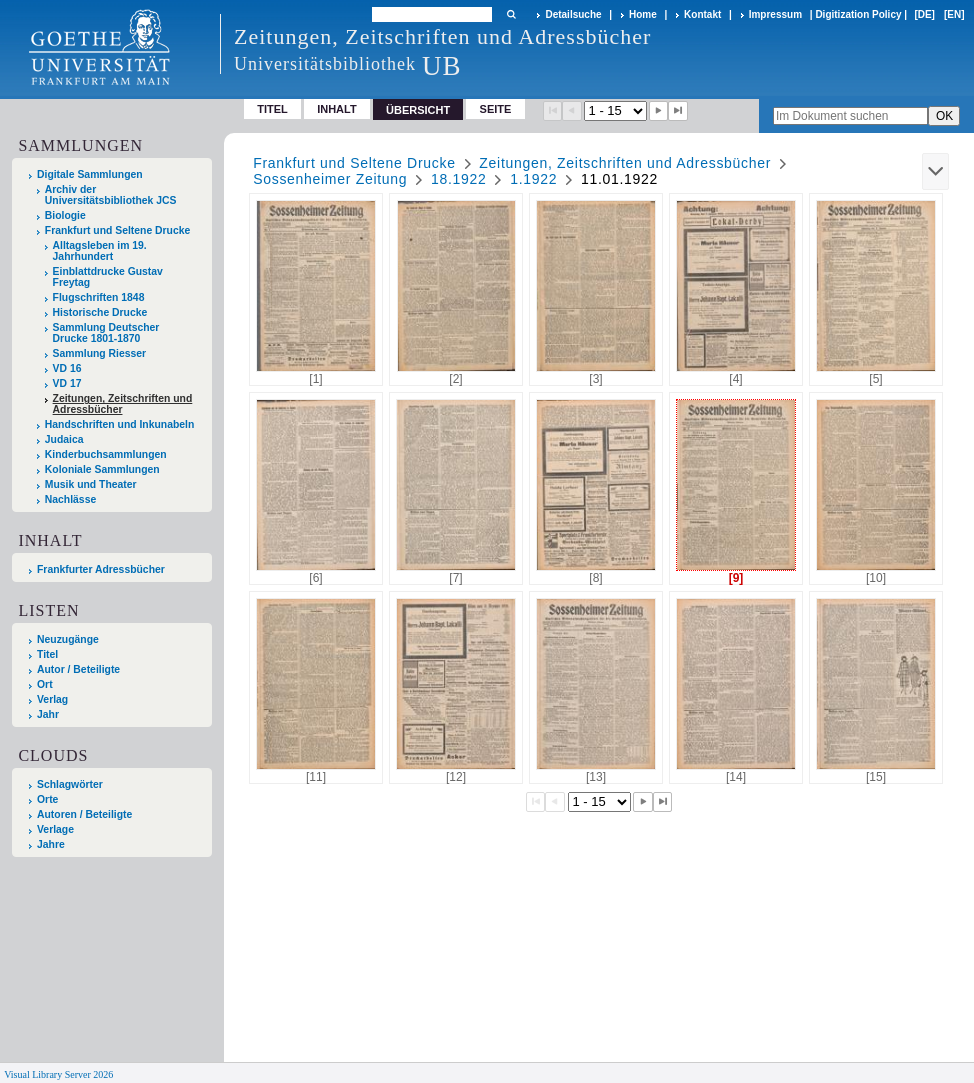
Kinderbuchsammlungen (106, 454)
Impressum (775, 14)
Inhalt (337, 109)
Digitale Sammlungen (90, 174)
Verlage (55, 829)
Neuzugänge (68, 639)
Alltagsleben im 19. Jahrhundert (100, 251)
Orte (47, 799)
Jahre (51, 844)
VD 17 (67, 383)
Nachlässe (70, 499)
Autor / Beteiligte (78, 669)
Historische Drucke (100, 312)
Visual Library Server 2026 (58, 1074)
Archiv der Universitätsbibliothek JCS (111, 195)
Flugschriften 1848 (99, 297)
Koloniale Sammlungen (102, 469)
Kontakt (702, 14)
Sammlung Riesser (100, 353)
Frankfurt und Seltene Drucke (118, 230)
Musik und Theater (91, 484)
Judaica (64, 439)
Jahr (48, 714)
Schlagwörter (70, 784)
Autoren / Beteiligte (84, 814)
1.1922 (533, 179)
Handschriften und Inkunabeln (120, 424)
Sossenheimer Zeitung (330, 179)
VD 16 (67, 368)
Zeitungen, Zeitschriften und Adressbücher (123, 404)
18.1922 (459, 179)
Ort (45, 684)
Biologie (65, 215)
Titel (272, 109)
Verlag (52, 699)
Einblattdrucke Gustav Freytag (108, 277)
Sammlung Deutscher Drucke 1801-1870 (106, 333)
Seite (496, 109)
